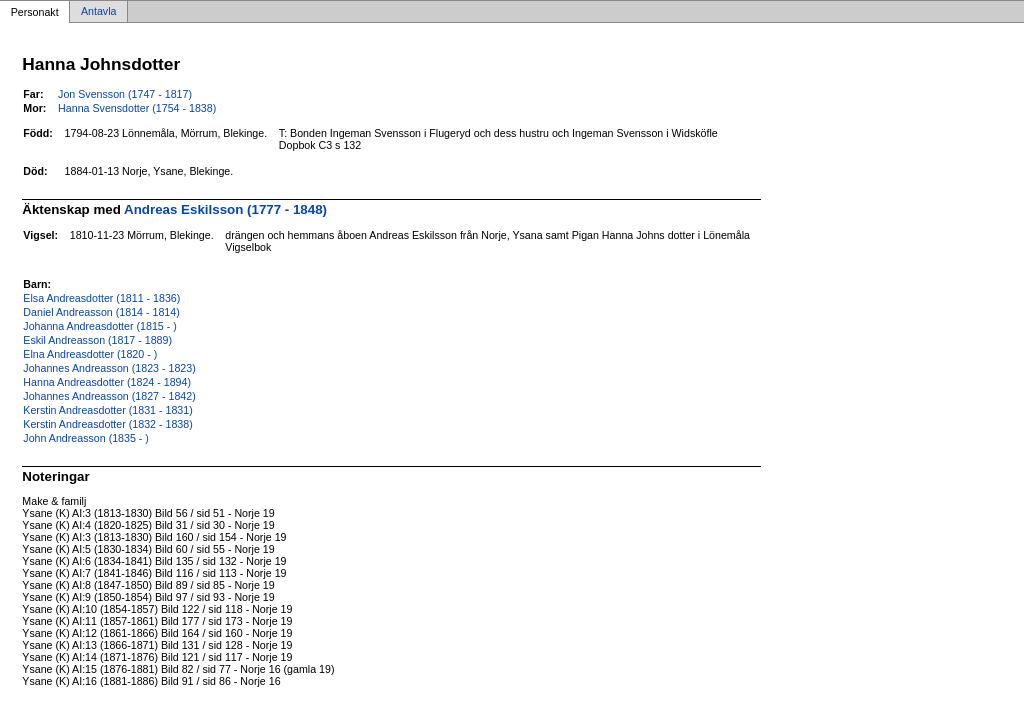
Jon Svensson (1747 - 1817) (125, 94)
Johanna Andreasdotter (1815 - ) (99, 326)
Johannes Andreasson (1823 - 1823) (109, 368)
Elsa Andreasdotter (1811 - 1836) (101, 298)
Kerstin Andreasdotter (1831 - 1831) (107, 410)
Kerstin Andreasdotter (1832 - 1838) (107, 424)
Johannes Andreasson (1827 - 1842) (109, 396)
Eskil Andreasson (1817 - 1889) (97, 340)
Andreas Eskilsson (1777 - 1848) (225, 209)
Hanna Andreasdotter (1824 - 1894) (107, 382)
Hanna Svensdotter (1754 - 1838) (137, 108)
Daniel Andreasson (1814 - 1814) (101, 312)
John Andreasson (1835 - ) (86, 438)
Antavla (99, 12)
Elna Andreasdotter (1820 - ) (90, 354)
